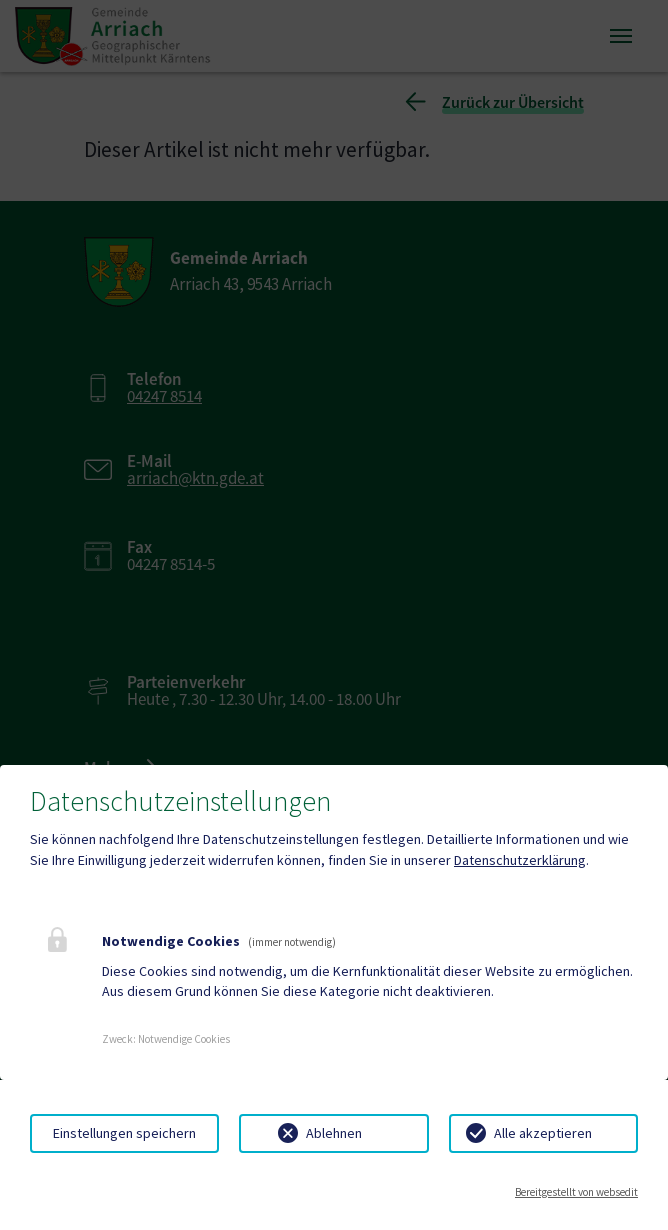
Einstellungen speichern (124, 1133)
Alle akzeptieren (543, 1133)
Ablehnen (334, 1133)
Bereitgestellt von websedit (576, 1192)
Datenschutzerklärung (520, 860)
